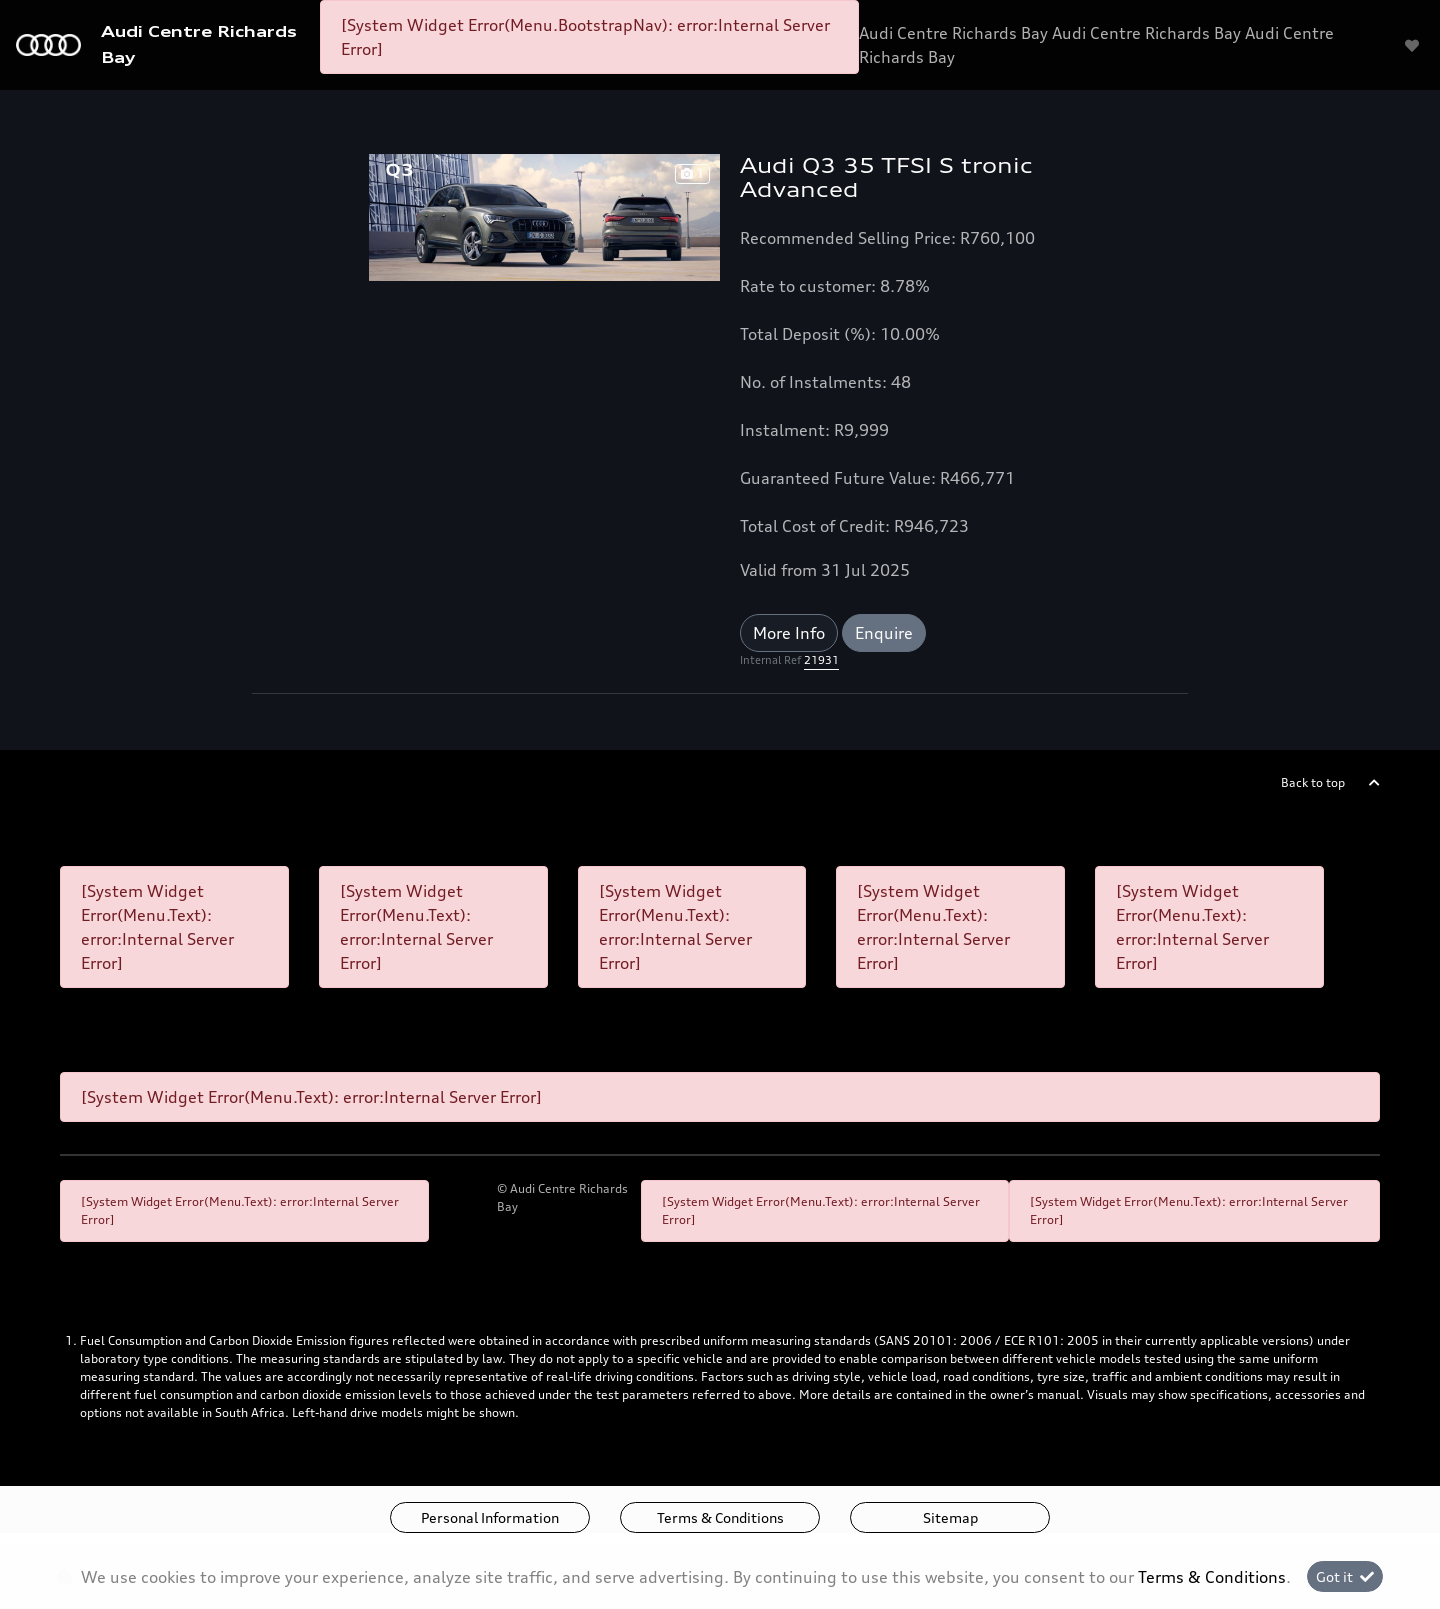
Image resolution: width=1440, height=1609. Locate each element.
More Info (789, 633)
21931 (821, 660)
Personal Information (490, 1517)
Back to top (1313, 782)
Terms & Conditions (720, 1517)
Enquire (884, 633)
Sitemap (950, 1517)
